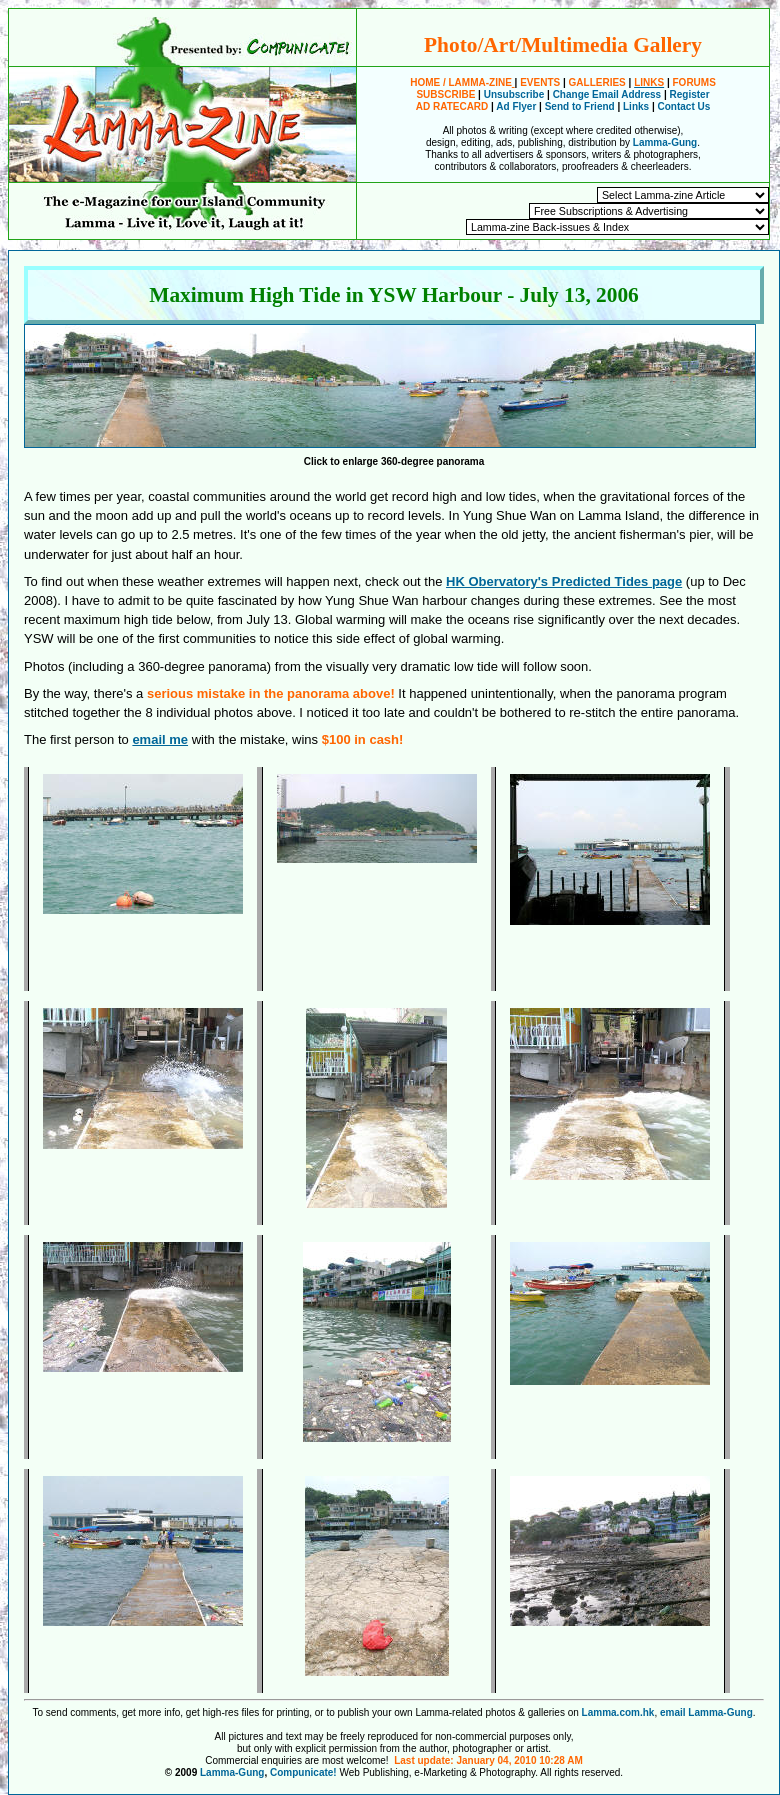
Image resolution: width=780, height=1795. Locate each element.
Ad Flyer (516, 106)
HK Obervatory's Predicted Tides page (564, 581)
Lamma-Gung (665, 142)
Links (636, 106)
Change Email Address (607, 94)
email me (160, 739)
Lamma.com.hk (618, 1712)
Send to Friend (580, 106)
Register (690, 94)
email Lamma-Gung (706, 1712)
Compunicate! (303, 1772)
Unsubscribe (514, 94)
